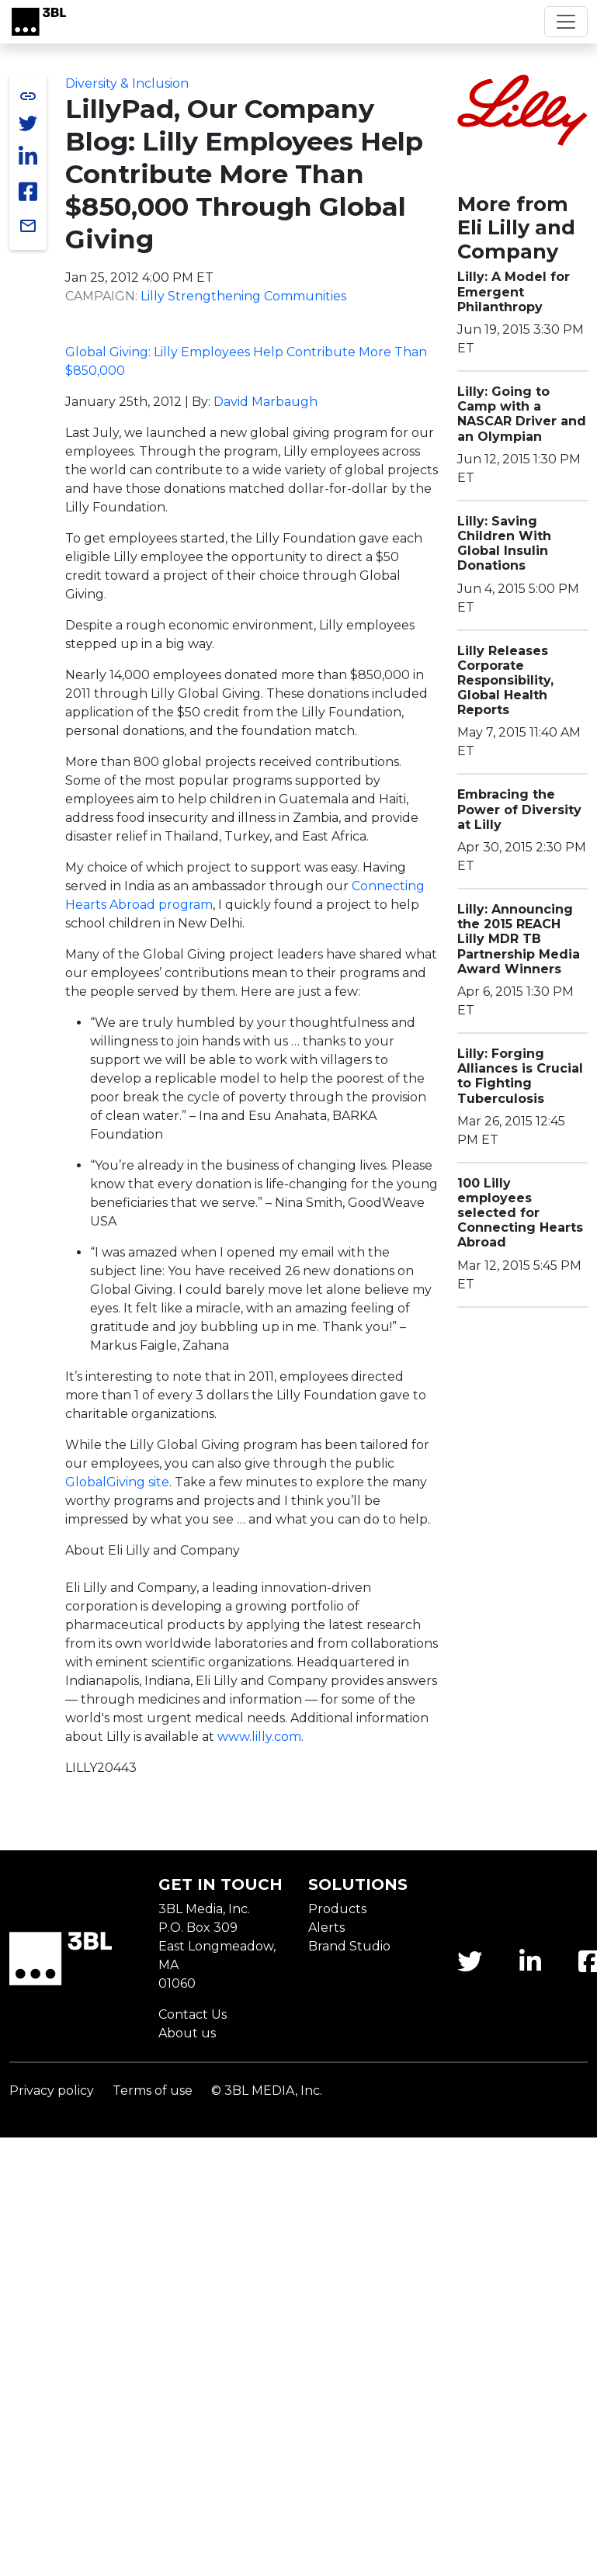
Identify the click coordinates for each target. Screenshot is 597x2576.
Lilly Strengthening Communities (243, 296)
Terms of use (153, 2090)
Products (337, 1909)
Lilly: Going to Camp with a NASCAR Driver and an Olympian (521, 414)
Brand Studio (349, 1946)
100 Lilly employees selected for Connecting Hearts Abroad (520, 1213)
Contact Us (192, 2014)
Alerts (326, 1927)
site (117, 1482)
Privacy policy (51, 2090)
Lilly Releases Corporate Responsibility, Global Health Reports (505, 680)
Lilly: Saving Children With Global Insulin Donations (504, 544)
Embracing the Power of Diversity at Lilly (519, 809)
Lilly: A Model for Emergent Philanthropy (513, 291)
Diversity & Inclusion (127, 83)
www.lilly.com (259, 1736)
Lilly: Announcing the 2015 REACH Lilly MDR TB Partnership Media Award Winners (518, 939)
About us (187, 2033)
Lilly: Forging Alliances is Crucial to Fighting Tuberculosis (520, 1076)
